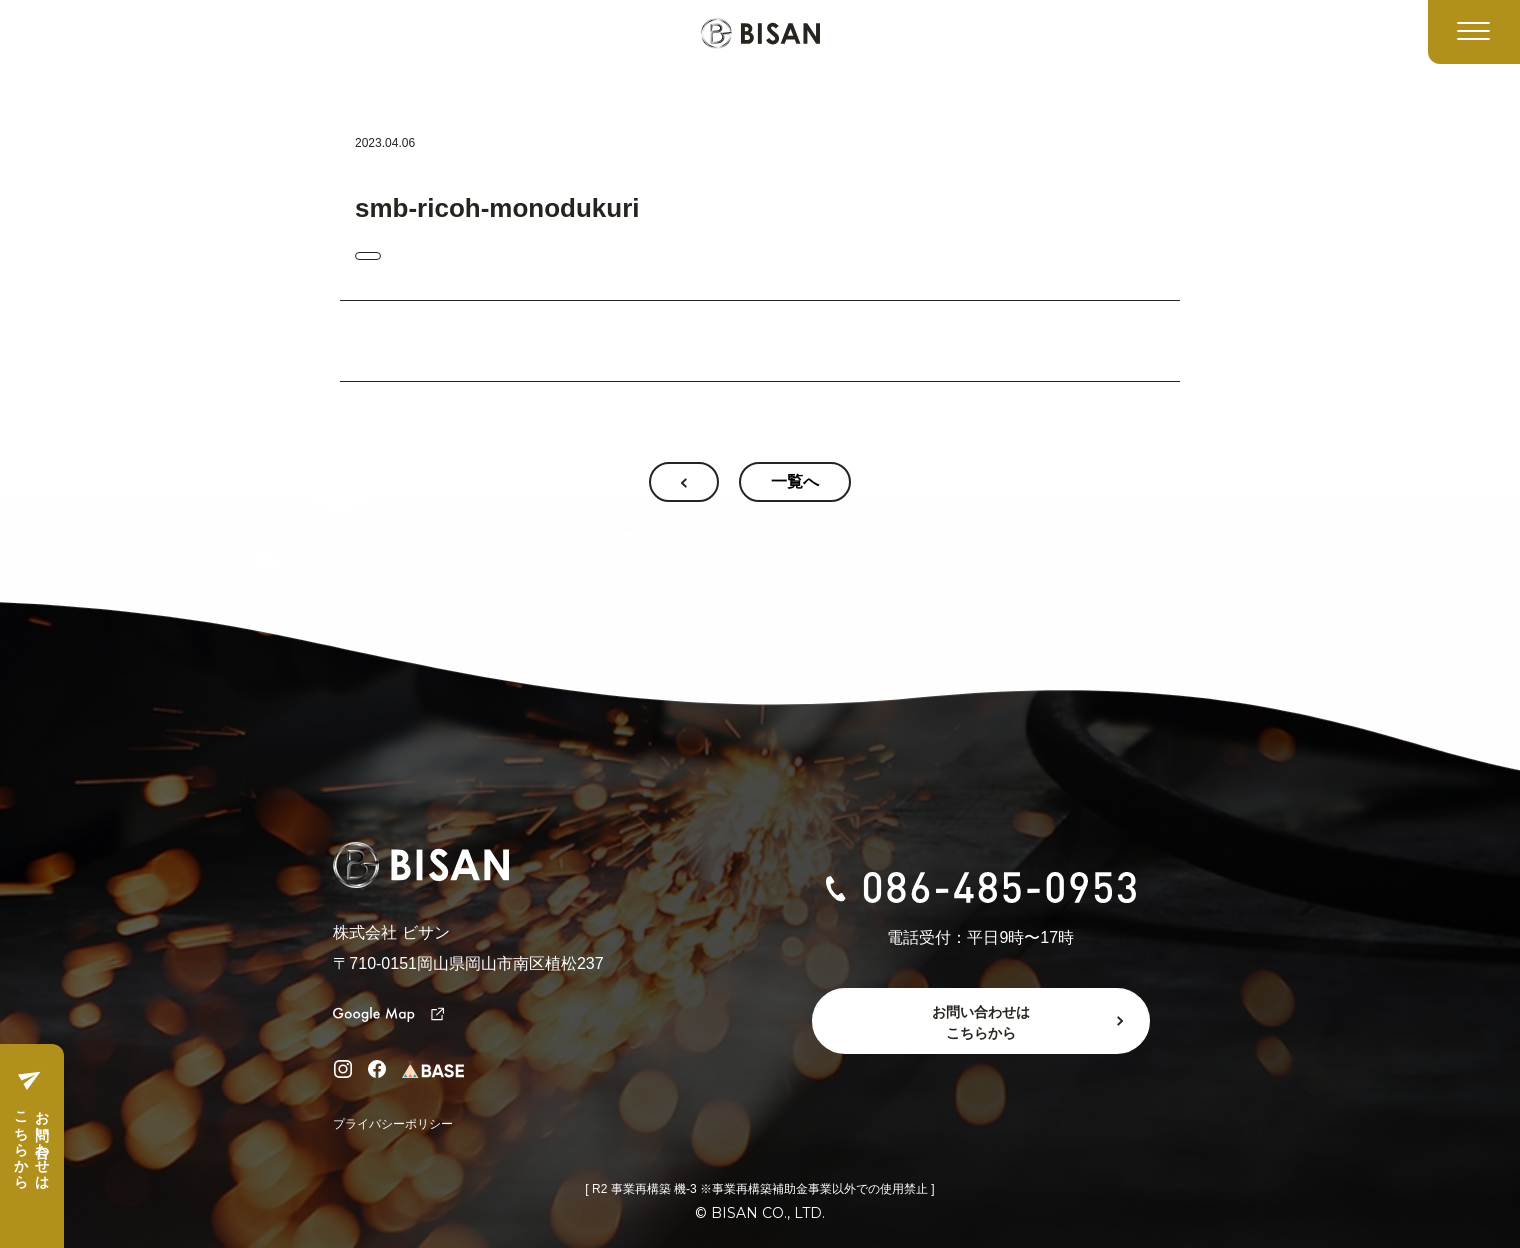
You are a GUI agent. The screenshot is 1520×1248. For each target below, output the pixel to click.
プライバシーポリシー (393, 1124)
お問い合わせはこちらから (31, 1142)
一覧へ (795, 481)
